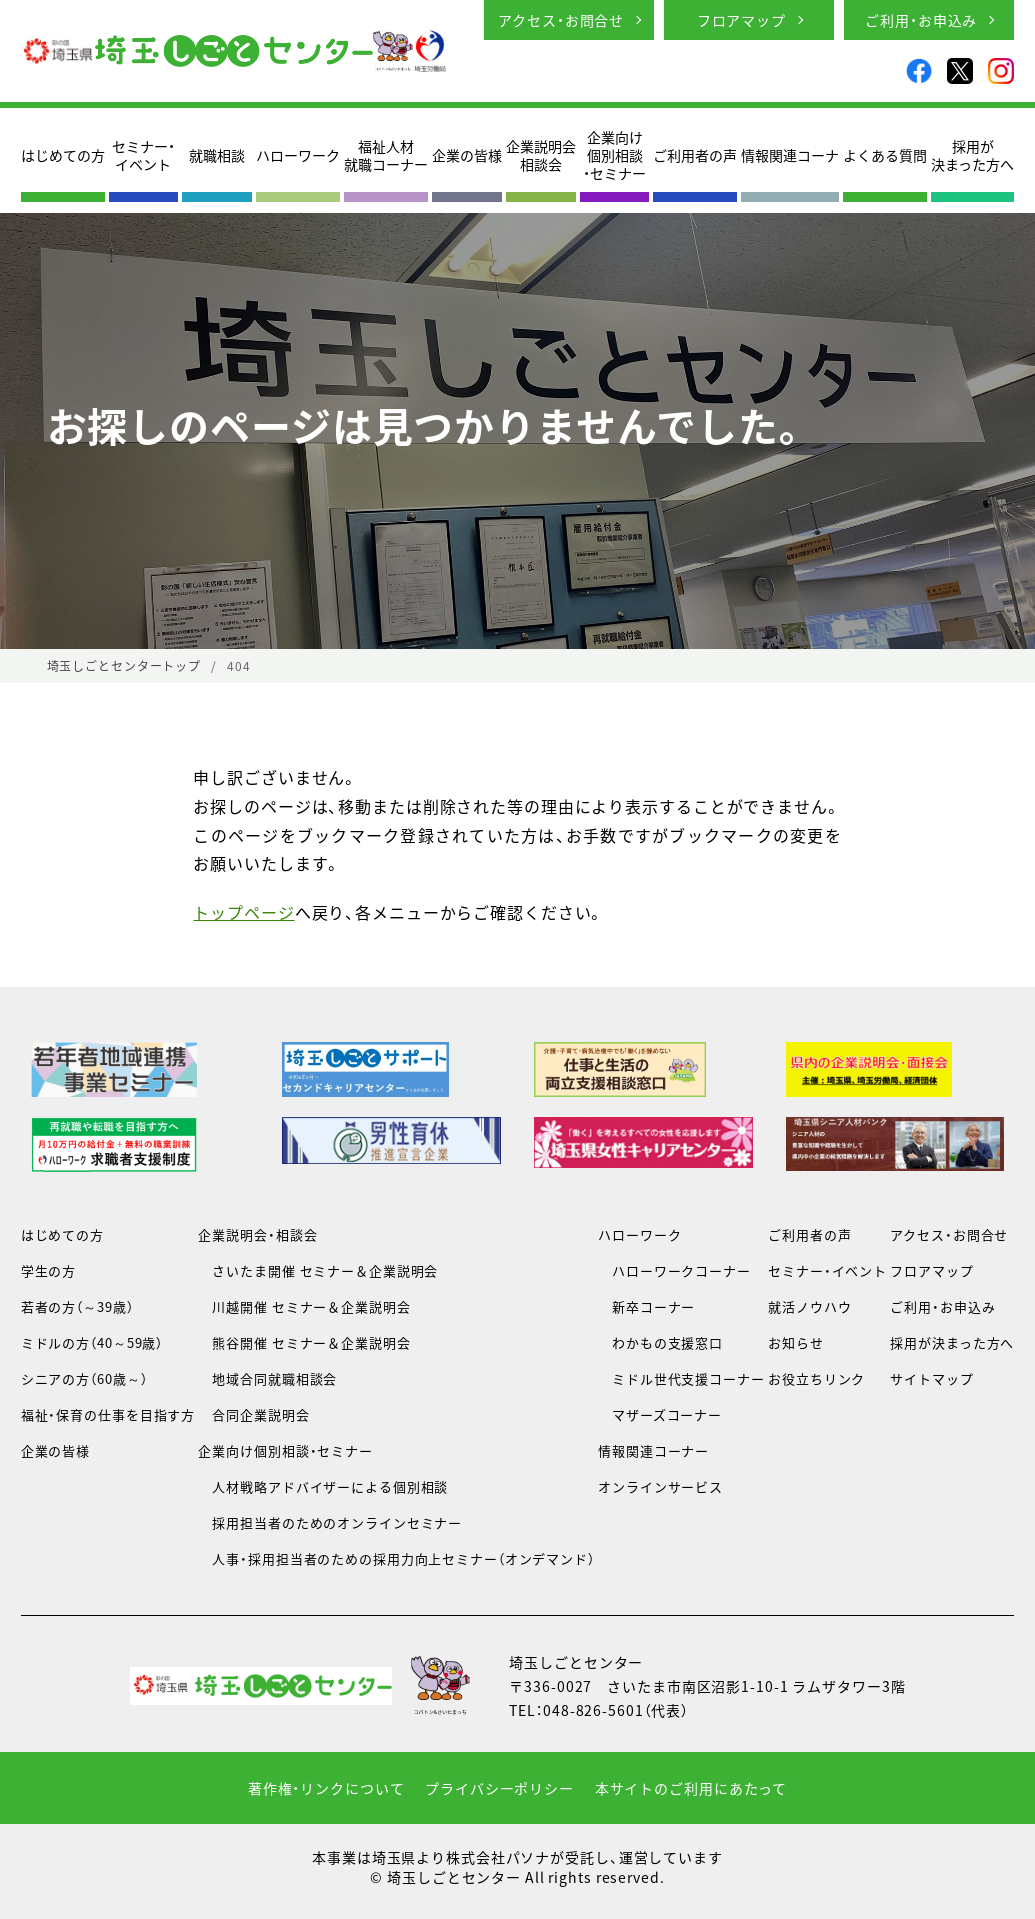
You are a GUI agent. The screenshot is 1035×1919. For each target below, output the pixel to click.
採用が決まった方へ (972, 155)
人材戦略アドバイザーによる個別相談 (323, 1486)
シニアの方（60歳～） (84, 1378)
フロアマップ (741, 20)
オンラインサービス (660, 1486)
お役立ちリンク (816, 1378)
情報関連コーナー (653, 1450)
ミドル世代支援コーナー (681, 1378)
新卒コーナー (646, 1306)
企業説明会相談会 (541, 155)
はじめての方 (63, 155)
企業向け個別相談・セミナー (614, 155)
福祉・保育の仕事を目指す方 (108, 1414)
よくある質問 (885, 155)
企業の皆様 (467, 155)
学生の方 (49, 1270)
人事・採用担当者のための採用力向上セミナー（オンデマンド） (396, 1558)
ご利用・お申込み (921, 20)
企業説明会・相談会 (257, 1234)
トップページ (243, 912)
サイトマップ (931, 1378)
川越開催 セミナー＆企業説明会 (304, 1306)
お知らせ (796, 1342)
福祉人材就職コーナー (386, 155)
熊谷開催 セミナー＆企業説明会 (304, 1342)
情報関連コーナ (790, 155)
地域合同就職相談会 (267, 1378)
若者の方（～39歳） (77, 1306)
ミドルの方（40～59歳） (92, 1342)
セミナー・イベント (143, 155)
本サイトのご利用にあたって (691, 1788)
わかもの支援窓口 (660, 1342)
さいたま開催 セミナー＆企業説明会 (318, 1270)
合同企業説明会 (253, 1414)
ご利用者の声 (695, 155)
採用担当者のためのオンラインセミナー (330, 1522)
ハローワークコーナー (674, 1270)
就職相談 (217, 155)
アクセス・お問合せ (561, 20)
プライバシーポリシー (499, 1788)
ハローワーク (298, 155)
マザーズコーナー (660, 1414)
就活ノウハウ (809, 1306)
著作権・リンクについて (326, 1788)
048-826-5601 (593, 1710)
